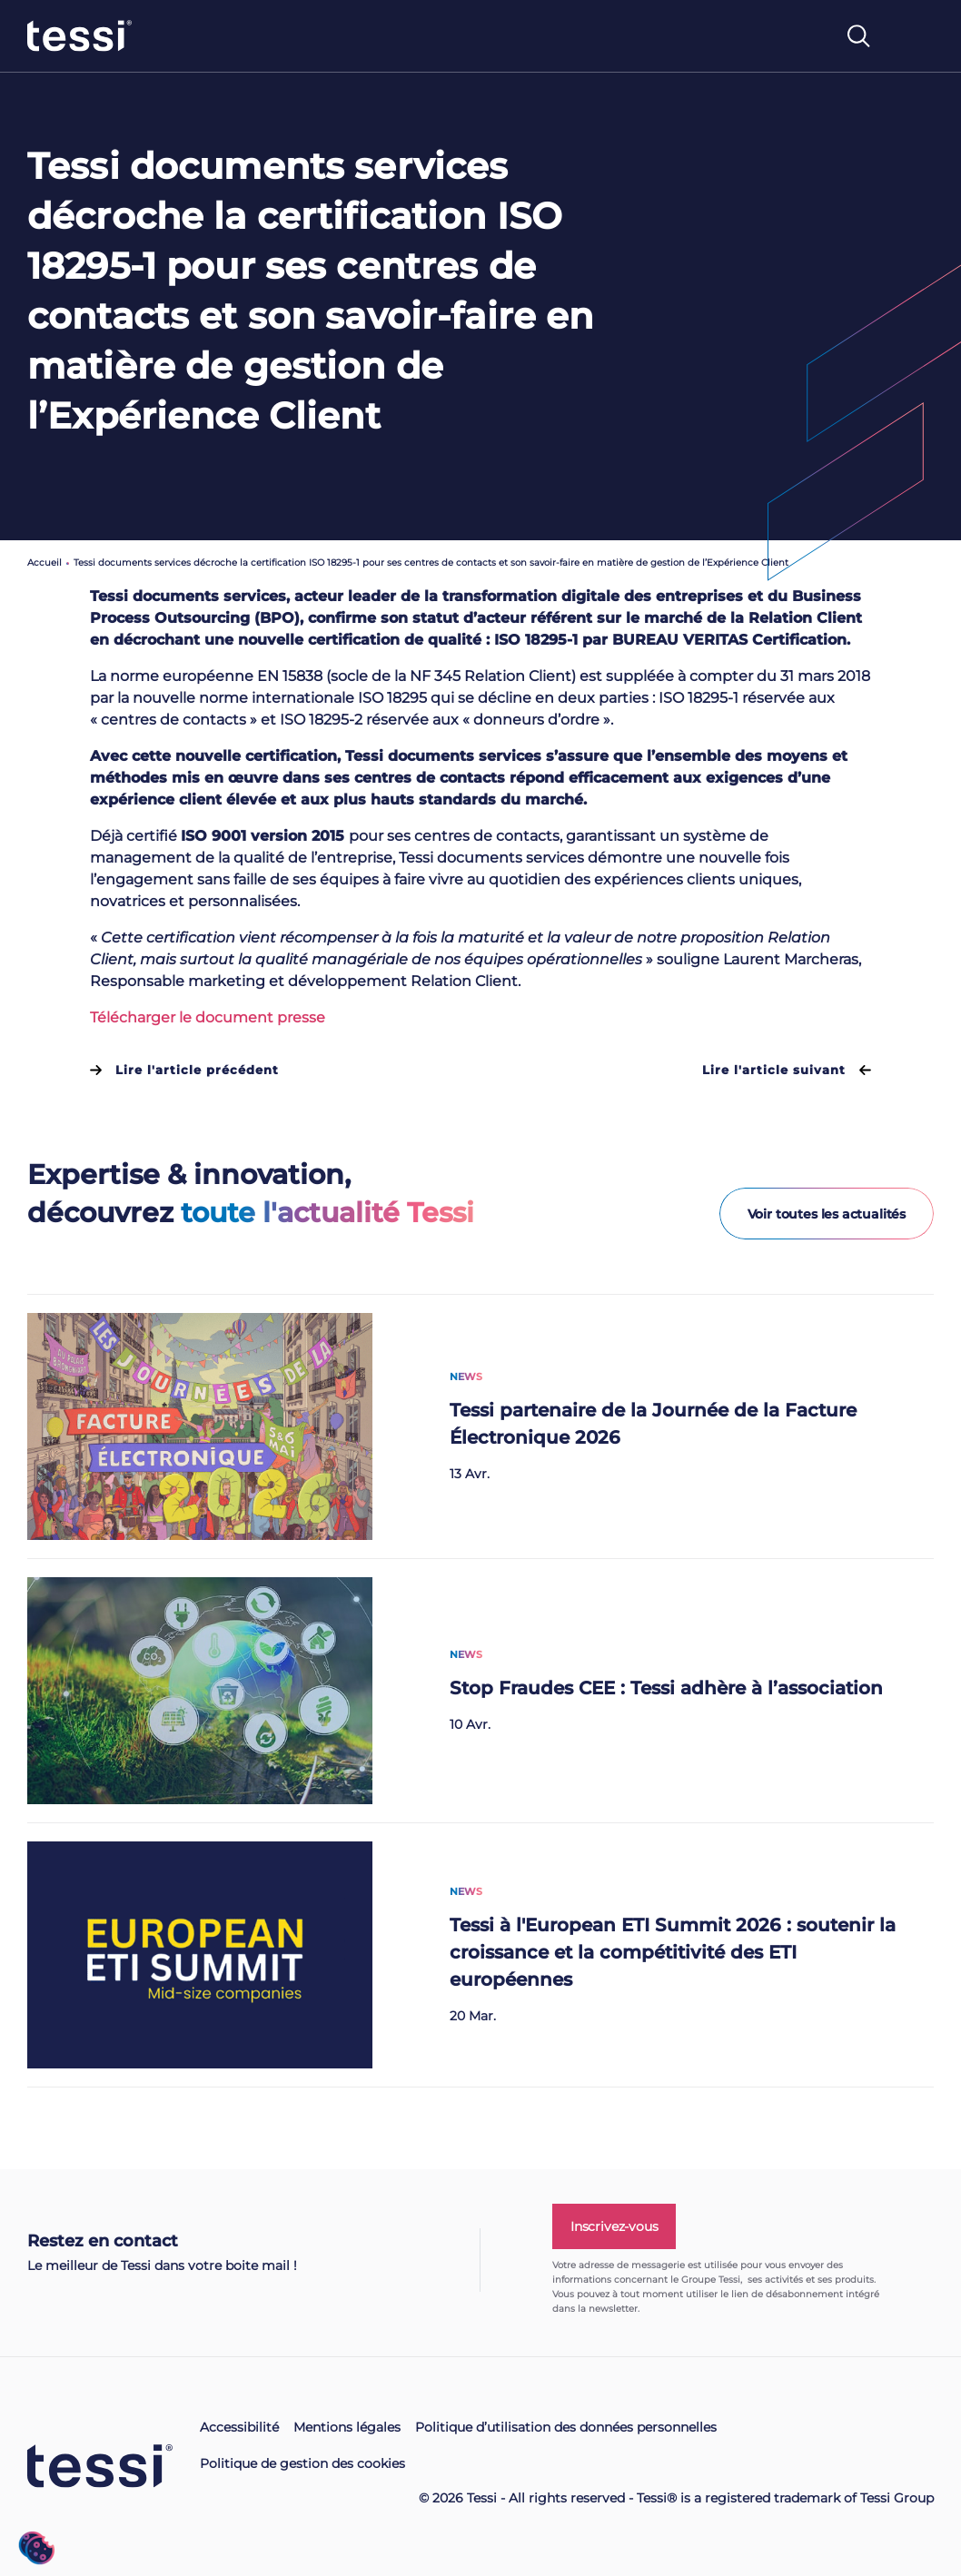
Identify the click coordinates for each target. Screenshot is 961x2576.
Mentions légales (347, 2427)
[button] (36, 2548)
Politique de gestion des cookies (302, 2463)
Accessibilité (239, 2427)
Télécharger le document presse (207, 1017)
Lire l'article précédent (184, 1069)
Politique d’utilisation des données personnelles (566, 2427)
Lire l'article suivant (786, 1069)
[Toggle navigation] (915, 44)
